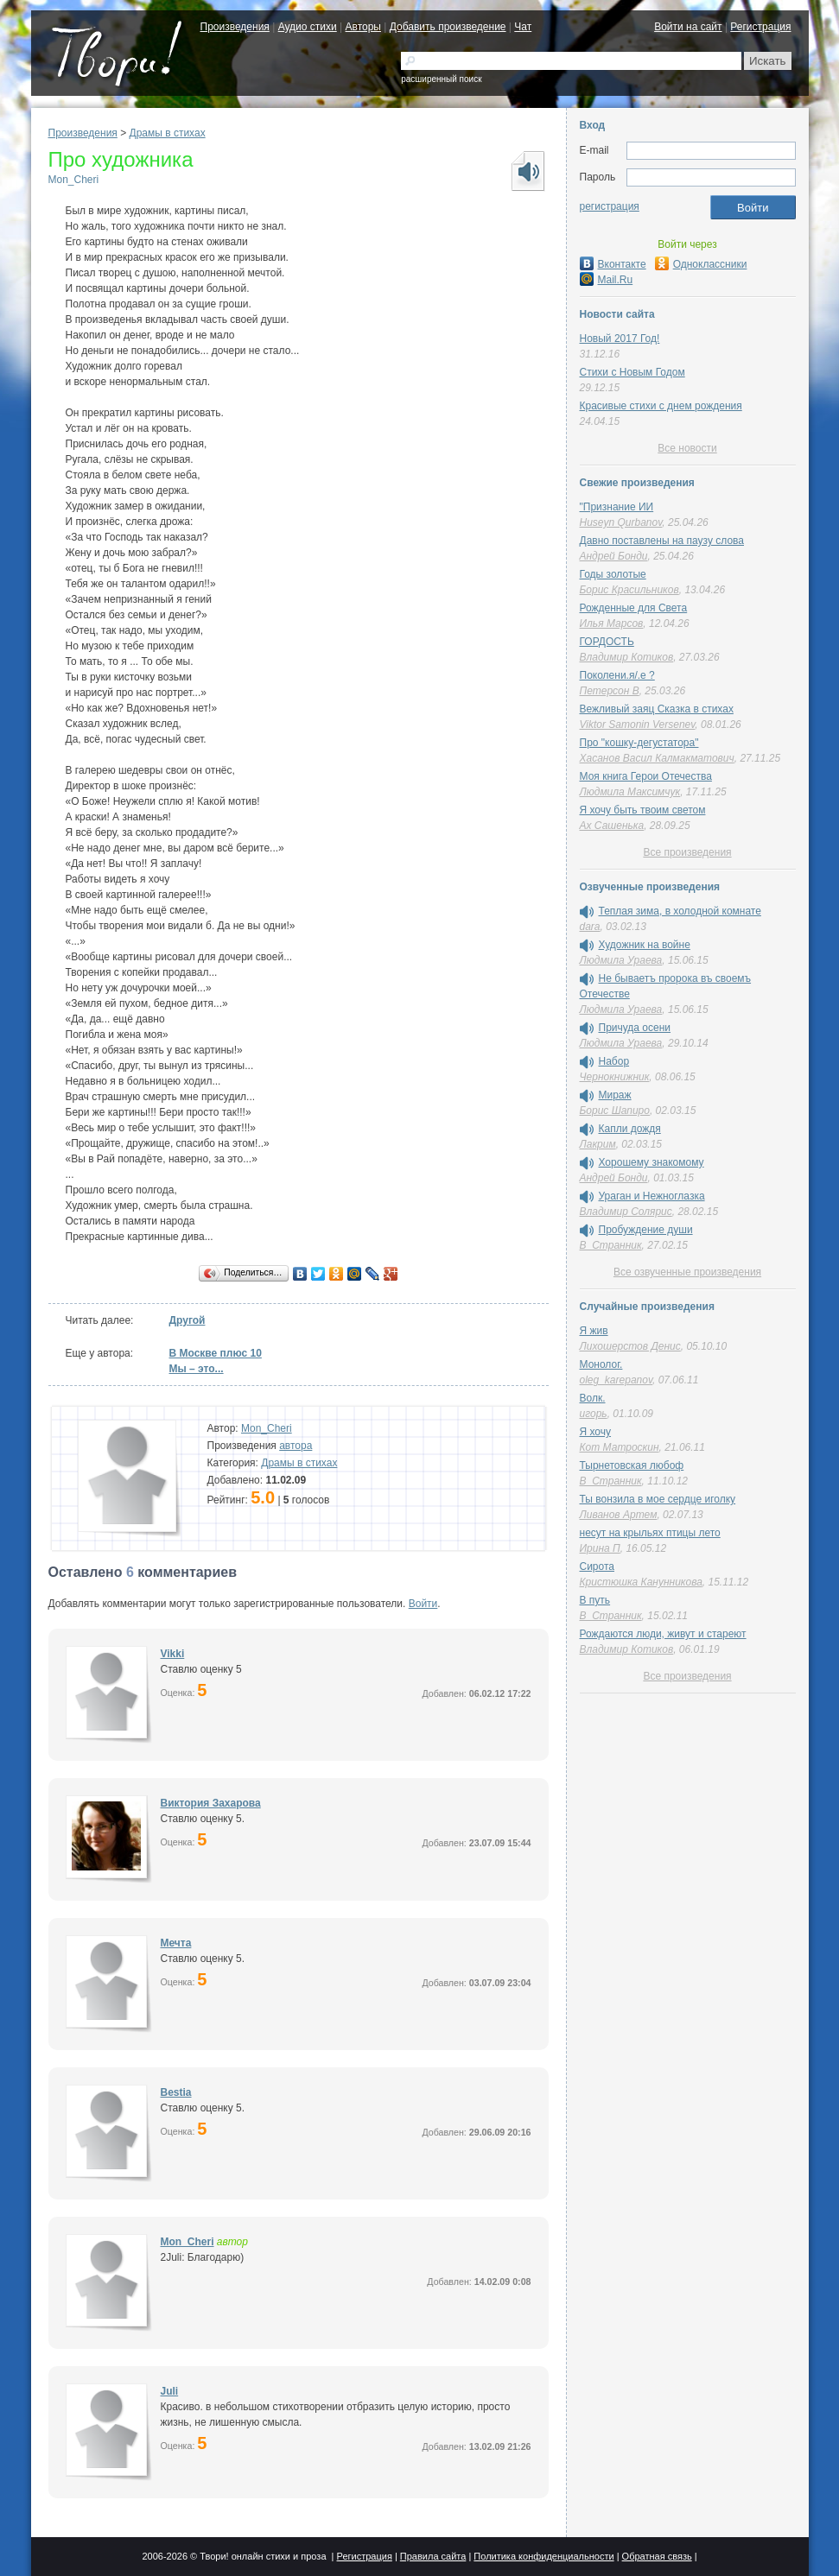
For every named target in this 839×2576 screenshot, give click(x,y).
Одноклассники (701, 264)
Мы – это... (196, 1369)
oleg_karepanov (616, 1380)
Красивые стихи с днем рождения (661, 406)
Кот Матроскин (619, 1447)
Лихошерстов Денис (630, 1346)
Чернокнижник (615, 1077)
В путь (595, 1600)
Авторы (363, 27)
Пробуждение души (646, 1230)
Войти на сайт (687, 27)
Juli (170, 2391)
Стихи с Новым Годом (632, 372)
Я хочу (596, 1432)
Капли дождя (630, 1129)
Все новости (687, 448)
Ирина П (600, 1548)
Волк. (593, 1398)
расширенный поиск (441, 79)
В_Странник (611, 1245)
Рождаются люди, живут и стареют (663, 1634)
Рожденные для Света (634, 608)
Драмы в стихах (168, 133)
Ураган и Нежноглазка (652, 1196)
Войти (423, 1604)
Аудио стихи (307, 27)
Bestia (176, 2092)
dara (590, 927)
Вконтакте (613, 264)
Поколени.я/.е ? (617, 675)
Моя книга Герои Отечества (646, 776)
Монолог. (601, 1364)
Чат (522, 27)
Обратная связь (657, 2556)
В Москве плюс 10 (215, 1353)
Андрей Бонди (614, 556)
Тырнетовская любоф (632, 1465)
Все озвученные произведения (687, 1272)
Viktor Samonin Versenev (638, 724)
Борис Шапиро (615, 1110)
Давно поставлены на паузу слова (662, 541)
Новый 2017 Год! (620, 338)
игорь (593, 1414)
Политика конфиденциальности (543, 2556)
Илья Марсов (612, 623)
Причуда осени (635, 1028)
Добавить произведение (448, 27)
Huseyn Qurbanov (621, 522)
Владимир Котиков (627, 657)
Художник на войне (644, 945)
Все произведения (687, 852)
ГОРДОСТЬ (607, 642)
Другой (187, 1320)
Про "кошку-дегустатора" (639, 743)
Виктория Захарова (211, 1803)
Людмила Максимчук (630, 792)
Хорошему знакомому (651, 1162)
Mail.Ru (606, 280)
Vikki (173, 1654)
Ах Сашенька (612, 826)
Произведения (235, 27)
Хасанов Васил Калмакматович (657, 758)
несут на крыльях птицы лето (650, 1533)
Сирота (597, 1566)
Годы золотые (613, 574)
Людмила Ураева (621, 960)
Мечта (176, 1943)
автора (295, 1446)
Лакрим (598, 1144)
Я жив (594, 1331)
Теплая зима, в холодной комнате (680, 911)
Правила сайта (433, 2556)
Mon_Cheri (73, 180)
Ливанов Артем (619, 1515)
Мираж (615, 1095)
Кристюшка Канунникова (641, 1582)
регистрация (609, 206)
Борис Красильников (629, 590)
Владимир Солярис (626, 1212)
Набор (614, 1061)
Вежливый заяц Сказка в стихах (657, 709)
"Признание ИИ (617, 507)
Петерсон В (609, 691)
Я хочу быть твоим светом (643, 810)
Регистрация (760, 27)
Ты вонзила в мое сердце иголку (658, 1499)
